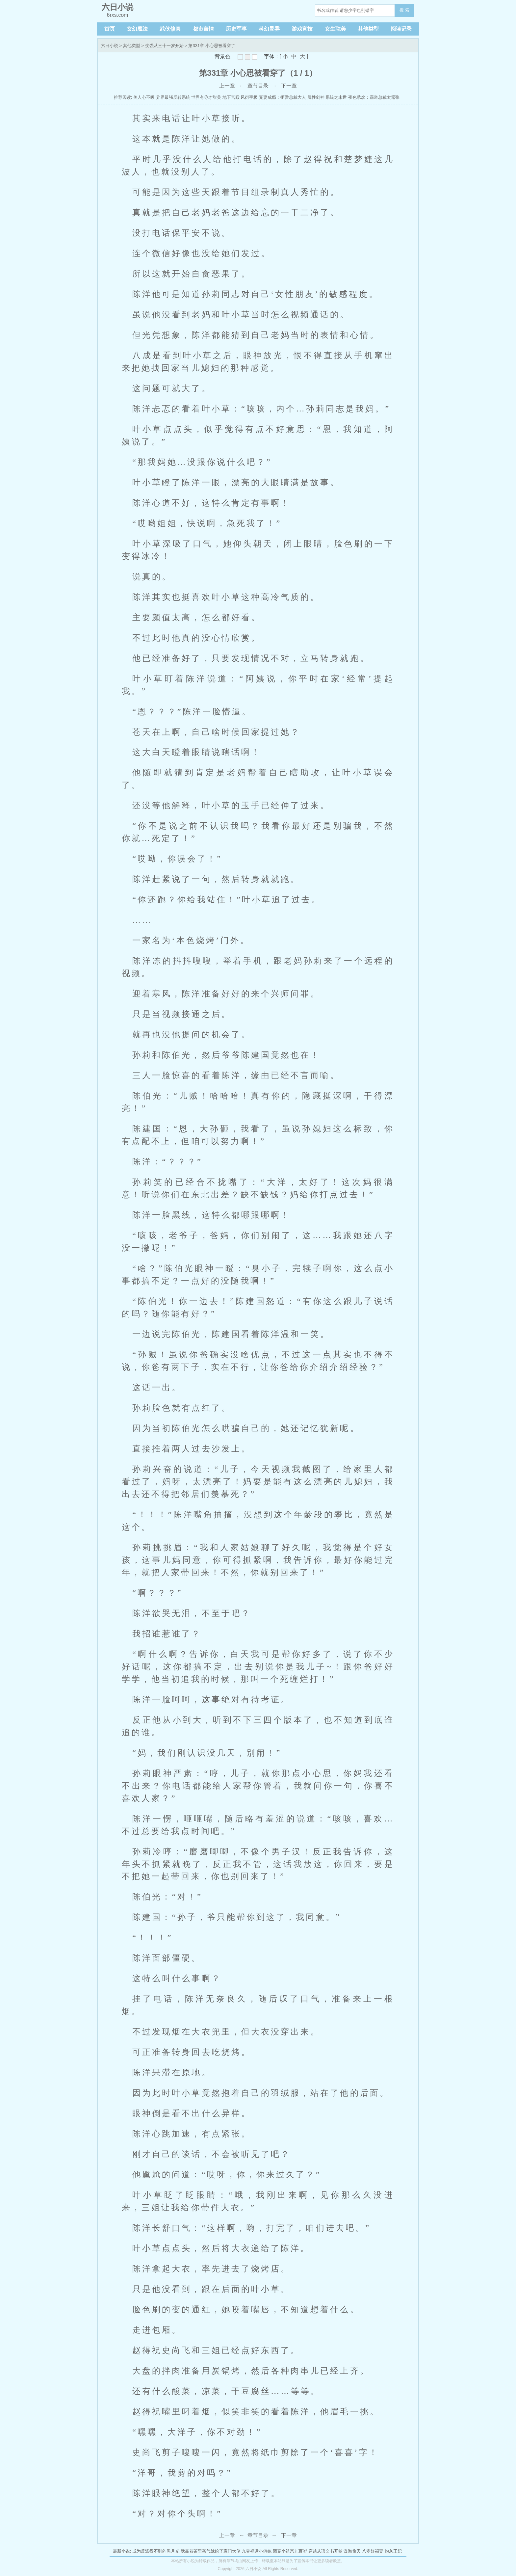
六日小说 (109, 45)
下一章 (289, 86)
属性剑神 (315, 97)
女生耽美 (335, 29)
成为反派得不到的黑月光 (155, 2551)
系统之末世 (336, 97)
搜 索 (404, 10)
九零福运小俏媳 (256, 2551)
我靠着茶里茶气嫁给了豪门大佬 (211, 2551)
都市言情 (203, 29)
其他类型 (368, 29)
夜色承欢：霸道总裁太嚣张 (374, 97)
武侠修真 (170, 29)
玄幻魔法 (137, 29)
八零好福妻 (372, 2551)
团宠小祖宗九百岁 (290, 2551)
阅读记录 (401, 29)
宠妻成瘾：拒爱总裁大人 (282, 97)
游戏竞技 (302, 29)
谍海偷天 (352, 2551)
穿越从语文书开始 (325, 2551)
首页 (109, 29)
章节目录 (258, 86)
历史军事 (236, 29)
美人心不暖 (144, 97)
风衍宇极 (249, 97)
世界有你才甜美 (206, 97)
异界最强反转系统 (173, 97)
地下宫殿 (231, 97)
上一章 (227, 86)
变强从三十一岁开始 (164, 45)
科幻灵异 (269, 29)
